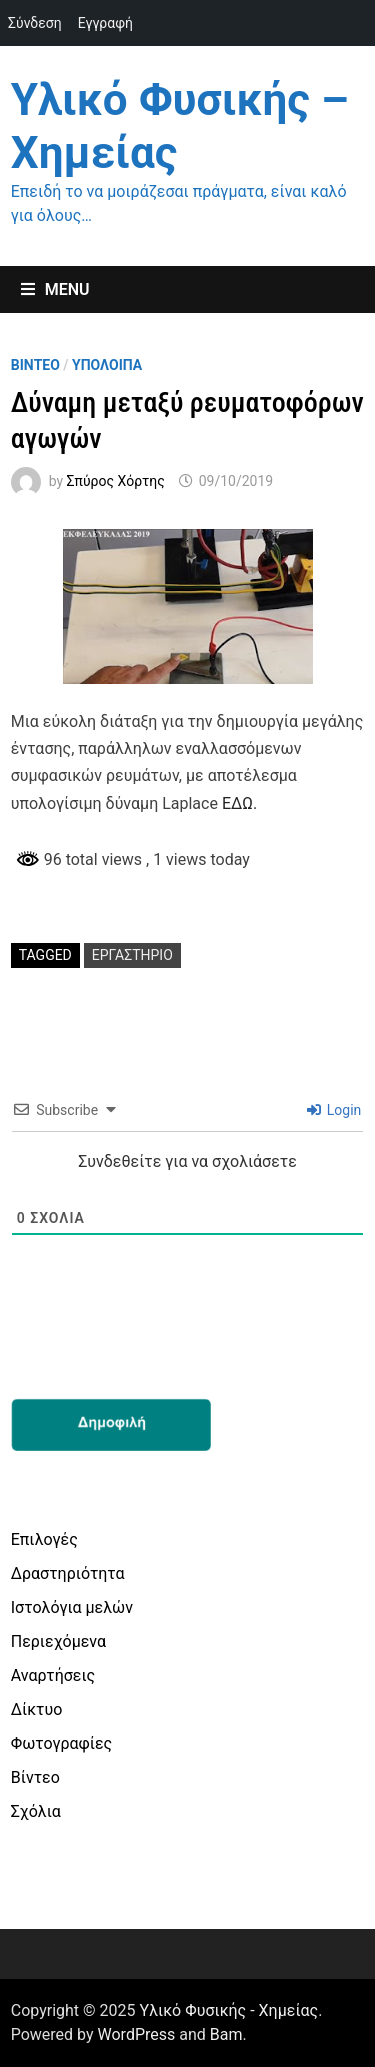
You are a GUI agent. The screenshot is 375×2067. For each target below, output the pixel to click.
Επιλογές (44, 1539)
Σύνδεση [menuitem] (35, 23)
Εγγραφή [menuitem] (105, 23)
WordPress (137, 2034)
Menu (55, 289)
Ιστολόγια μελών (72, 1607)
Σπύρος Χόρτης (116, 481)
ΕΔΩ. (239, 803)
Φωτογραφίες (62, 1743)
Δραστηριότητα (68, 1573)
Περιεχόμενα (58, 1641)
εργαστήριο (132, 955)
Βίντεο (35, 1777)
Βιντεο (35, 365)
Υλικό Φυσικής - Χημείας (229, 2010)
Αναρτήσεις (53, 1675)
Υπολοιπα (107, 365)
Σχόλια (36, 1811)
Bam (226, 2034)
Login (334, 1110)
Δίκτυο (37, 1709)
